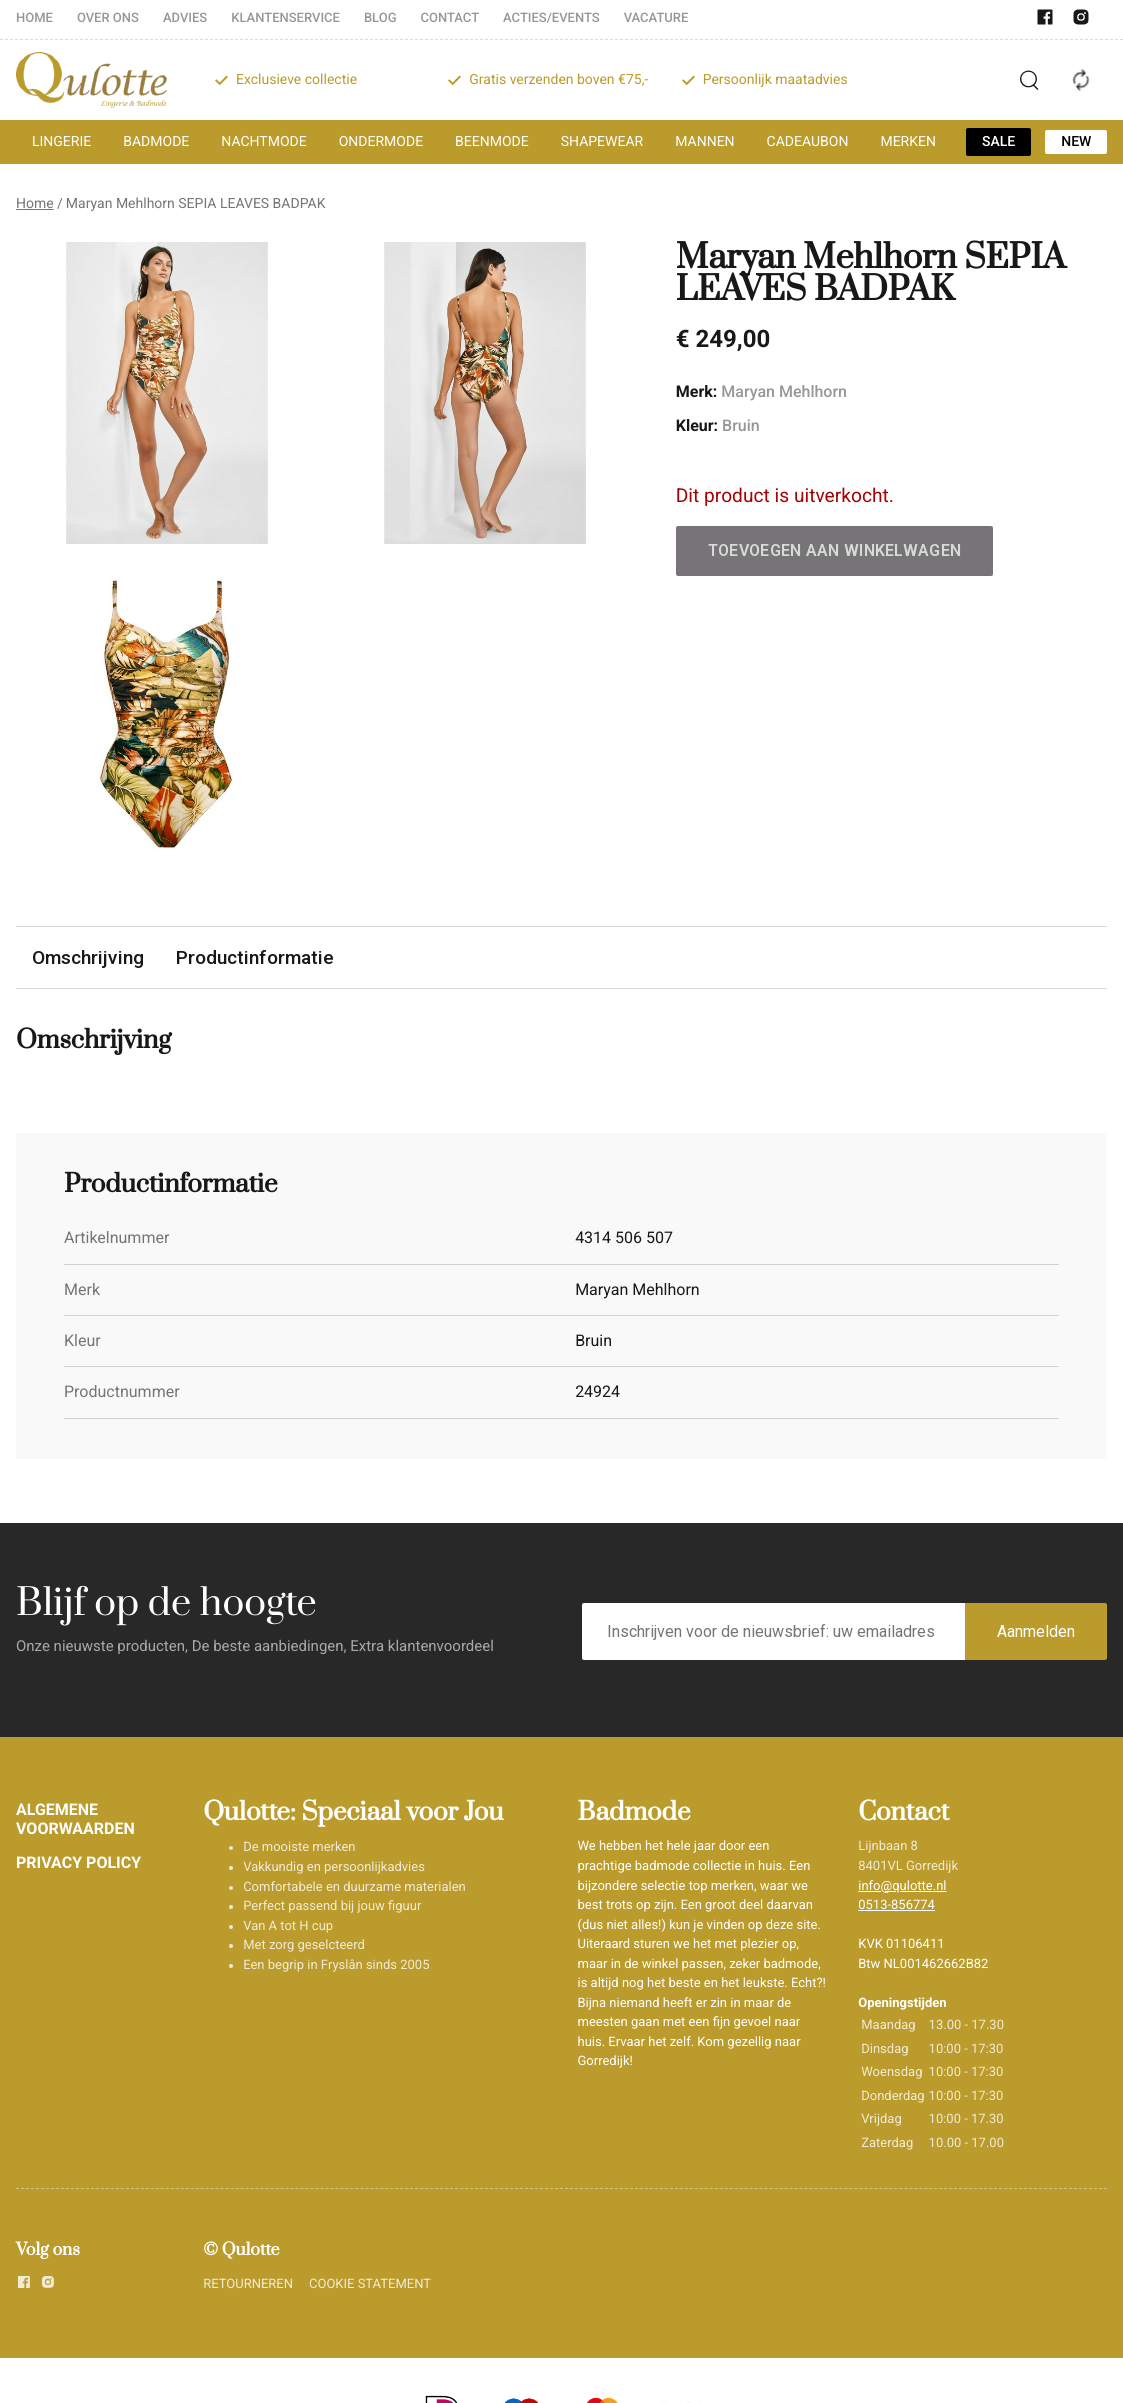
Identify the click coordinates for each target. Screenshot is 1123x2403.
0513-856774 (896, 1905)
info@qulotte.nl (902, 1886)
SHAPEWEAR (602, 142)
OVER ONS (108, 18)
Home (35, 204)
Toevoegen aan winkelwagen (835, 550)
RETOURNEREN (248, 2284)
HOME (34, 18)
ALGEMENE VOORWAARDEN (75, 1818)
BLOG (380, 18)
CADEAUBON (808, 142)
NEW (1076, 142)
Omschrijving (88, 957)
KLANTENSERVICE (285, 18)
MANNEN (704, 142)
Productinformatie (255, 957)
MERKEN (908, 142)
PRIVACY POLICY (78, 1862)
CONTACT (450, 18)
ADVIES (185, 18)
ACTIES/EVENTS (551, 18)
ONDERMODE (381, 142)
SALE (998, 142)
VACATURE (656, 18)
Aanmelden (1036, 1631)
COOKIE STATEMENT (370, 2284)
